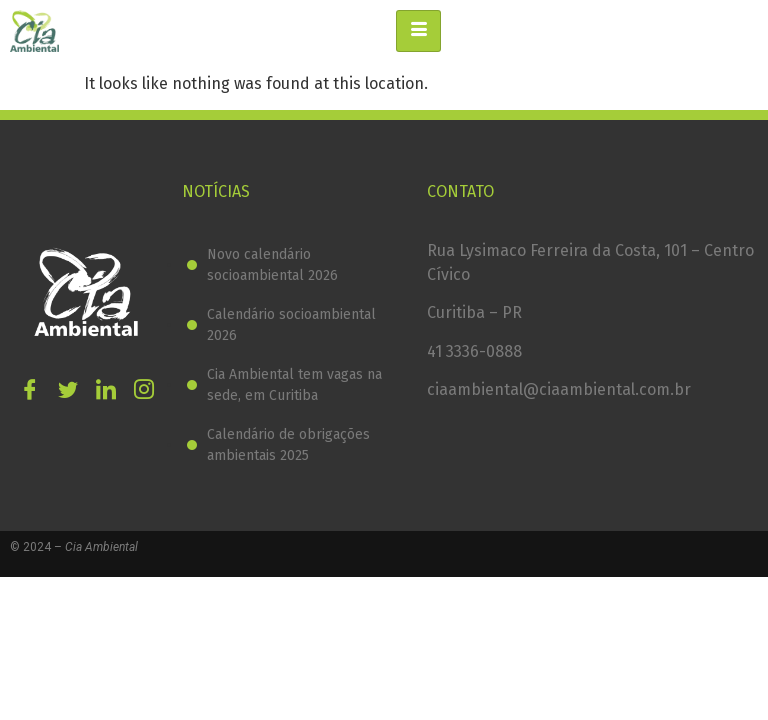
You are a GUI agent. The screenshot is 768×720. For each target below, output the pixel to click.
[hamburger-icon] (418, 31)
